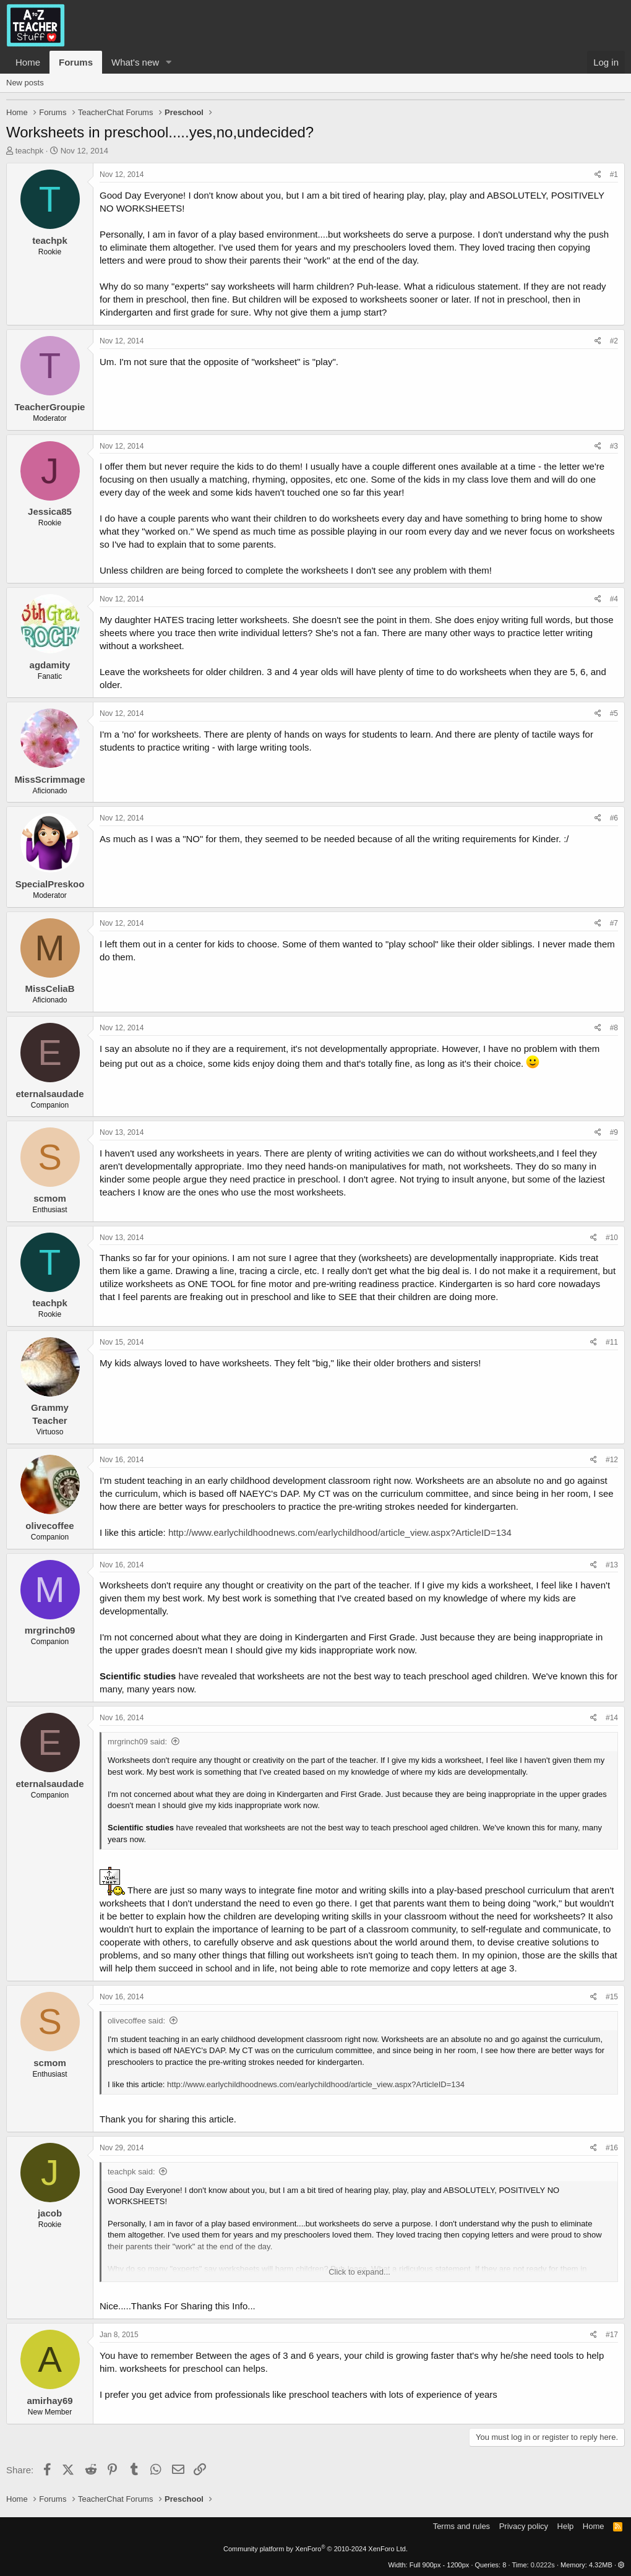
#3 (614, 446)
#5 (614, 713)
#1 (614, 174)
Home (27, 62)
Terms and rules (461, 2526)
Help (565, 2526)
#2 (614, 341)
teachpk (29, 150)
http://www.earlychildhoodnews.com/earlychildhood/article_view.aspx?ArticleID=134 (340, 1532)
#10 (612, 1237)
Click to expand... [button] (359, 2272)
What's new (135, 62)
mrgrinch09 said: (137, 1741)
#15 (612, 1996)
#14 (612, 1717)
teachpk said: (131, 2171)
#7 (614, 923)
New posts (25, 82)
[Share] (598, 175)
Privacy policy (523, 2526)
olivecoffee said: (136, 2020)
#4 (614, 599)
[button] (169, 62)
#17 (612, 2334)
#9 (614, 1132)
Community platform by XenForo (315, 2548)
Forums (76, 62)
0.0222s (543, 2565)
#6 (614, 818)
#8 (614, 1027)
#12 (612, 1459)
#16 (612, 2147)
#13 (612, 1565)
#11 (612, 1342)
